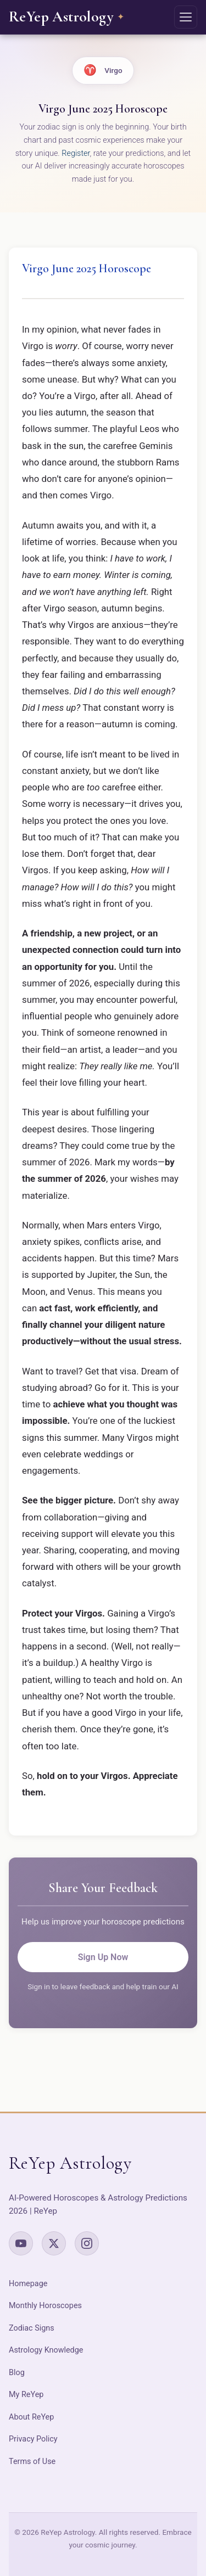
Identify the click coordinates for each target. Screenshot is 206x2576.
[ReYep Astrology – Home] (66, 16)
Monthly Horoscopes (45, 2305)
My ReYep (26, 2394)
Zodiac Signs (31, 2328)
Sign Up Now (103, 1957)
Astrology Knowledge (46, 2350)
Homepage (28, 2283)
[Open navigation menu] (185, 17)
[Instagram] (87, 2243)
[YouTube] (21, 2243)
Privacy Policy (33, 2439)
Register (76, 153)
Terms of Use (32, 2461)
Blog (17, 2372)
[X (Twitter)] (54, 2243)
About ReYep (31, 2417)
